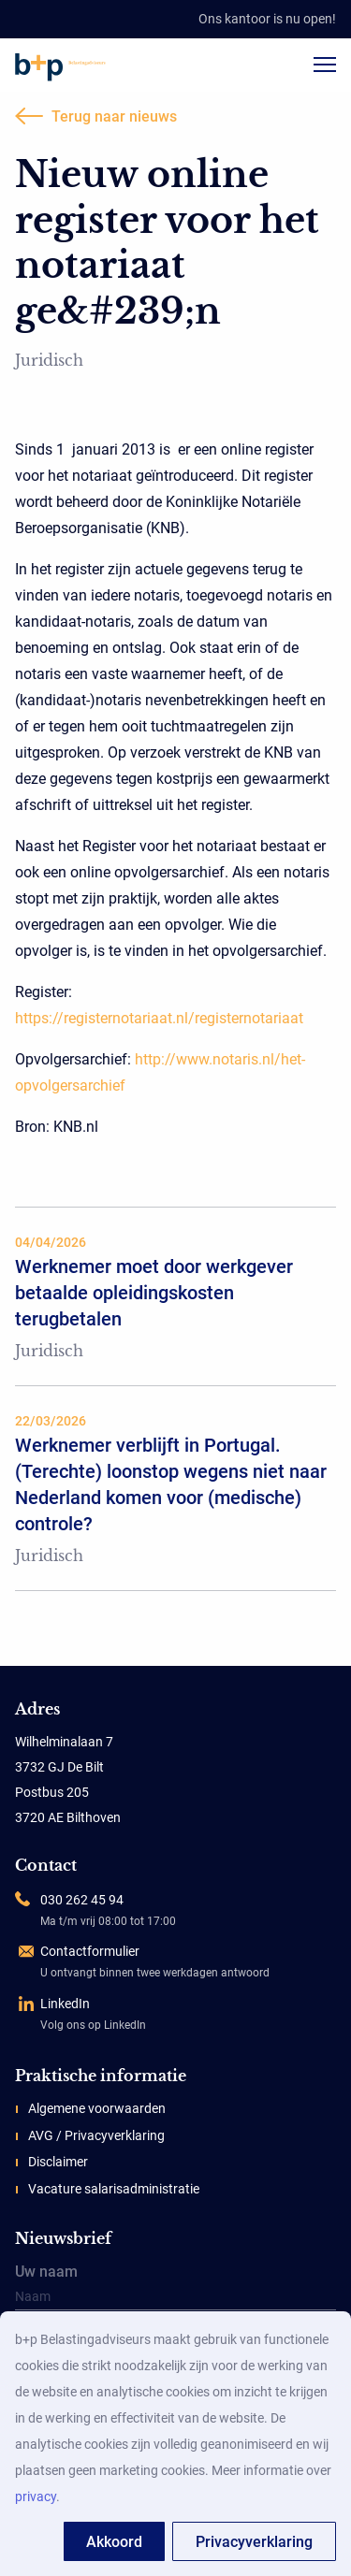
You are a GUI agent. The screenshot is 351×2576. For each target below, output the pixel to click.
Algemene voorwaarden (97, 2108)
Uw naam (175, 2287)
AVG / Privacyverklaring (96, 2135)
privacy (35, 2496)
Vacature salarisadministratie (113, 2188)
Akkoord (114, 2542)
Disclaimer (58, 2161)
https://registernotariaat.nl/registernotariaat (159, 1018)
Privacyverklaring (254, 2542)
